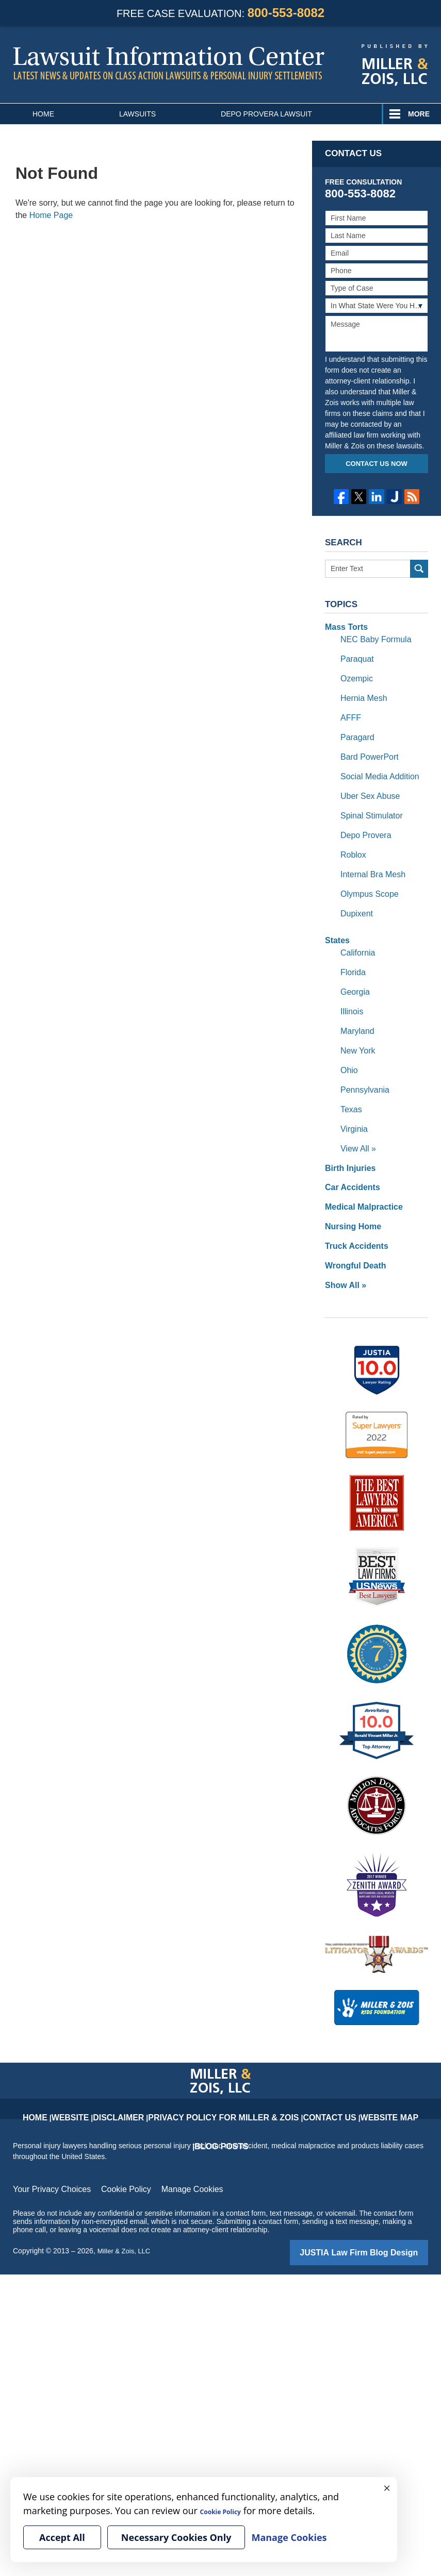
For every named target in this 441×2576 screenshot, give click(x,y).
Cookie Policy (113, 2135)
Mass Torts (344, 626)
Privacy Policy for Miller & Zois (203, 2055)
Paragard (355, 727)
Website (86, 2055)
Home (43, 114)
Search (419, 569)
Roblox (351, 835)
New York (355, 1016)
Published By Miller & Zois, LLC (395, 65)
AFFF (349, 709)
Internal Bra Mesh (369, 853)
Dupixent (354, 889)
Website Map (328, 2055)
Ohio (348, 1034)
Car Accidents (349, 1142)
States (336, 915)
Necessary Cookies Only (176, 2537)
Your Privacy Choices (47, 2135)
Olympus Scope (365, 871)
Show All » (343, 1232)
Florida (351, 944)
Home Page (51, 215)
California (355, 926)
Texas (350, 1070)
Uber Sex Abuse (366, 781)
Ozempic (354, 673)
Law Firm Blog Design (379, 2197)
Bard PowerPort (365, 745)
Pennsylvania (361, 1052)
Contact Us (282, 2055)
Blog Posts (375, 2055)
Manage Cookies (172, 2135)
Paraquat (355, 655)
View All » (355, 1106)
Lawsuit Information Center (168, 62)
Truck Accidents (353, 1196)
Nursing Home (349, 1178)
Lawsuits (137, 114)
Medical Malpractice (359, 1160)
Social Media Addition (375, 763)
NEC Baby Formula (371, 637)
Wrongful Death (352, 1214)
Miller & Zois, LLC (125, 2196)
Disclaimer (125, 2055)
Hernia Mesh (360, 691)
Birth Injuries (347, 1124)
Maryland (355, 998)
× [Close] (386, 2487)
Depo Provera (362, 817)
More (419, 114)
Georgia (353, 962)
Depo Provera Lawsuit (266, 114)
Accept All (62, 2537)
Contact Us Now (376, 463)
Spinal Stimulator (367, 799)
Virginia (352, 1088)
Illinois (350, 980)
